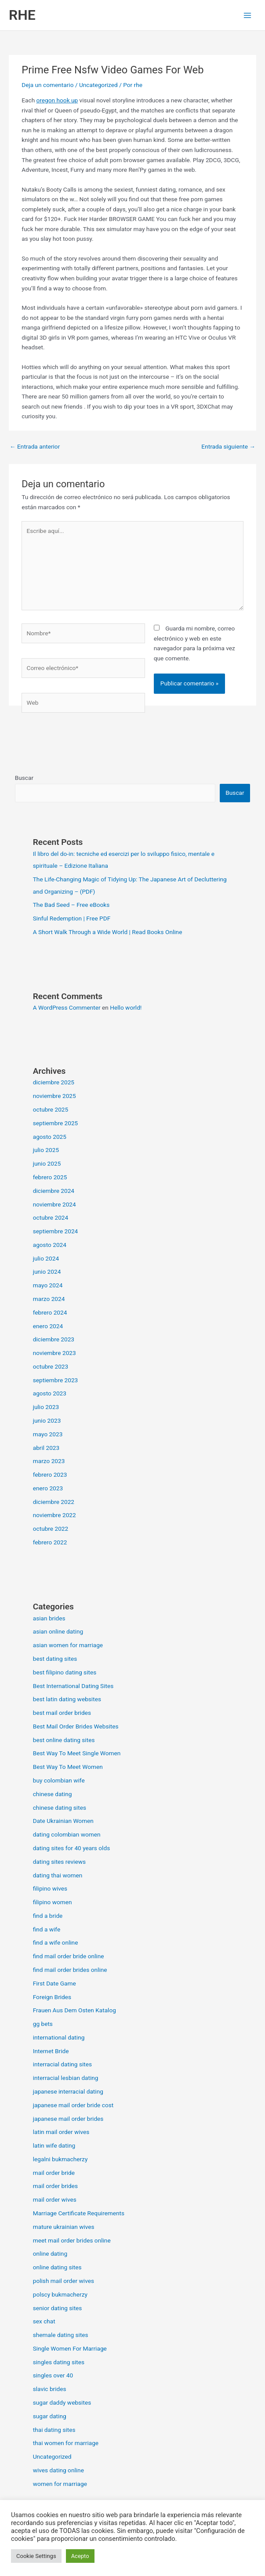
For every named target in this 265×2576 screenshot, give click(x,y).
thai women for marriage (65, 2442)
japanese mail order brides (68, 2118)
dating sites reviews (59, 1861)
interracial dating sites (62, 2064)
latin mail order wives (61, 2131)
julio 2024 (46, 1258)
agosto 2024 (49, 1244)
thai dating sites (54, 2429)
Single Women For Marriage (70, 2348)
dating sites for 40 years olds (71, 1847)
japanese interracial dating (68, 2091)
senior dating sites (57, 2308)
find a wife (47, 1929)
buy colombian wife (59, 1780)
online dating (50, 2253)
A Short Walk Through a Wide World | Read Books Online (107, 931)
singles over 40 (53, 2375)
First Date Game (54, 1983)
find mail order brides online (70, 1969)
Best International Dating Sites (73, 1685)
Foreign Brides (52, 1996)
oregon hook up (57, 100)
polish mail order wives (63, 2280)
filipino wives (50, 1888)
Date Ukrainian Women (63, 1820)
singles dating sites (58, 2362)
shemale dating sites (60, 2334)
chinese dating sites (59, 1807)
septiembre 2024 (55, 1231)
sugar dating (49, 2416)
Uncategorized (98, 84)
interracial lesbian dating (65, 2077)
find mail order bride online (68, 1956)
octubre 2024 (51, 1217)
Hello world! (126, 1007)
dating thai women (58, 1875)
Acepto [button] (80, 2556)
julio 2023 (46, 1406)
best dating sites (55, 1658)
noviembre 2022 (54, 1514)
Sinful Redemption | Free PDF (72, 918)
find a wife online (55, 1942)
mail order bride (54, 2172)
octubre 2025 (51, 1109)
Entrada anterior (35, 446)
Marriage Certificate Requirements (78, 2213)
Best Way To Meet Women (68, 1766)
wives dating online (58, 2470)
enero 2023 (48, 1488)
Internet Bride (51, 2050)
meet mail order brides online (72, 2240)
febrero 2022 (50, 1542)
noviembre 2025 (54, 1095)
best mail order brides (62, 1712)
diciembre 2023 (53, 1339)
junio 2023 (47, 1420)
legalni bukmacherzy (60, 2159)
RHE (22, 15)
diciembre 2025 (53, 1082)
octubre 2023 (51, 1366)
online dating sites (57, 2267)
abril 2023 (46, 1447)
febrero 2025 (50, 1177)
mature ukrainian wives (63, 2226)
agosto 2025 (49, 1136)
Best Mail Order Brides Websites (76, 1726)
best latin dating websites (67, 1699)
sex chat (44, 2321)
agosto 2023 (49, 1393)
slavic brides (49, 2388)
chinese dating (52, 1793)
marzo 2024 (49, 1298)
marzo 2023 (49, 1460)
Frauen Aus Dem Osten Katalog (74, 2010)
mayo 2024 (48, 1285)
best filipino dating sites (65, 1672)
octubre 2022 (51, 1528)
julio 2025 (46, 1149)
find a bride (48, 1915)
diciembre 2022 (53, 1501)
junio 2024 (47, 1271)
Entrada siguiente (228, 446)
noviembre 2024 (54, 1204)
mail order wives (54, 2199)
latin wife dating (54, 2145)
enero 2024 (48, 1326)
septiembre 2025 (55, 1123)
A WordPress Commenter (67, 1007)
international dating (59, 2037)
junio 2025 (47, 1163)
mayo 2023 (48, 1434)
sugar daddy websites (62, 2402)
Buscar (24, 777)
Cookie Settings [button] (36, 2556)
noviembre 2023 (54, 1352)
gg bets (43, 2023)
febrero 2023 (50, 1474)
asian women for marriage (68, 1644)
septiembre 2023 (55, 1380)
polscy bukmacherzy (60, 2294)
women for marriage (60, 2483)
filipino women (52, 1902)
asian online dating (58, 1631)
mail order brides (55, 2185)
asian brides (49, 1618)
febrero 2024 (50, 1312)
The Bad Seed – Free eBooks (71, 904)
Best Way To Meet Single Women (77, 1753)
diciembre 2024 (53, 1190)
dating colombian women (67, 1834)
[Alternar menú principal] (248, 15)
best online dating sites (64, 1739)
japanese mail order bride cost (73, 2105)
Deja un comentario (47, 84)
